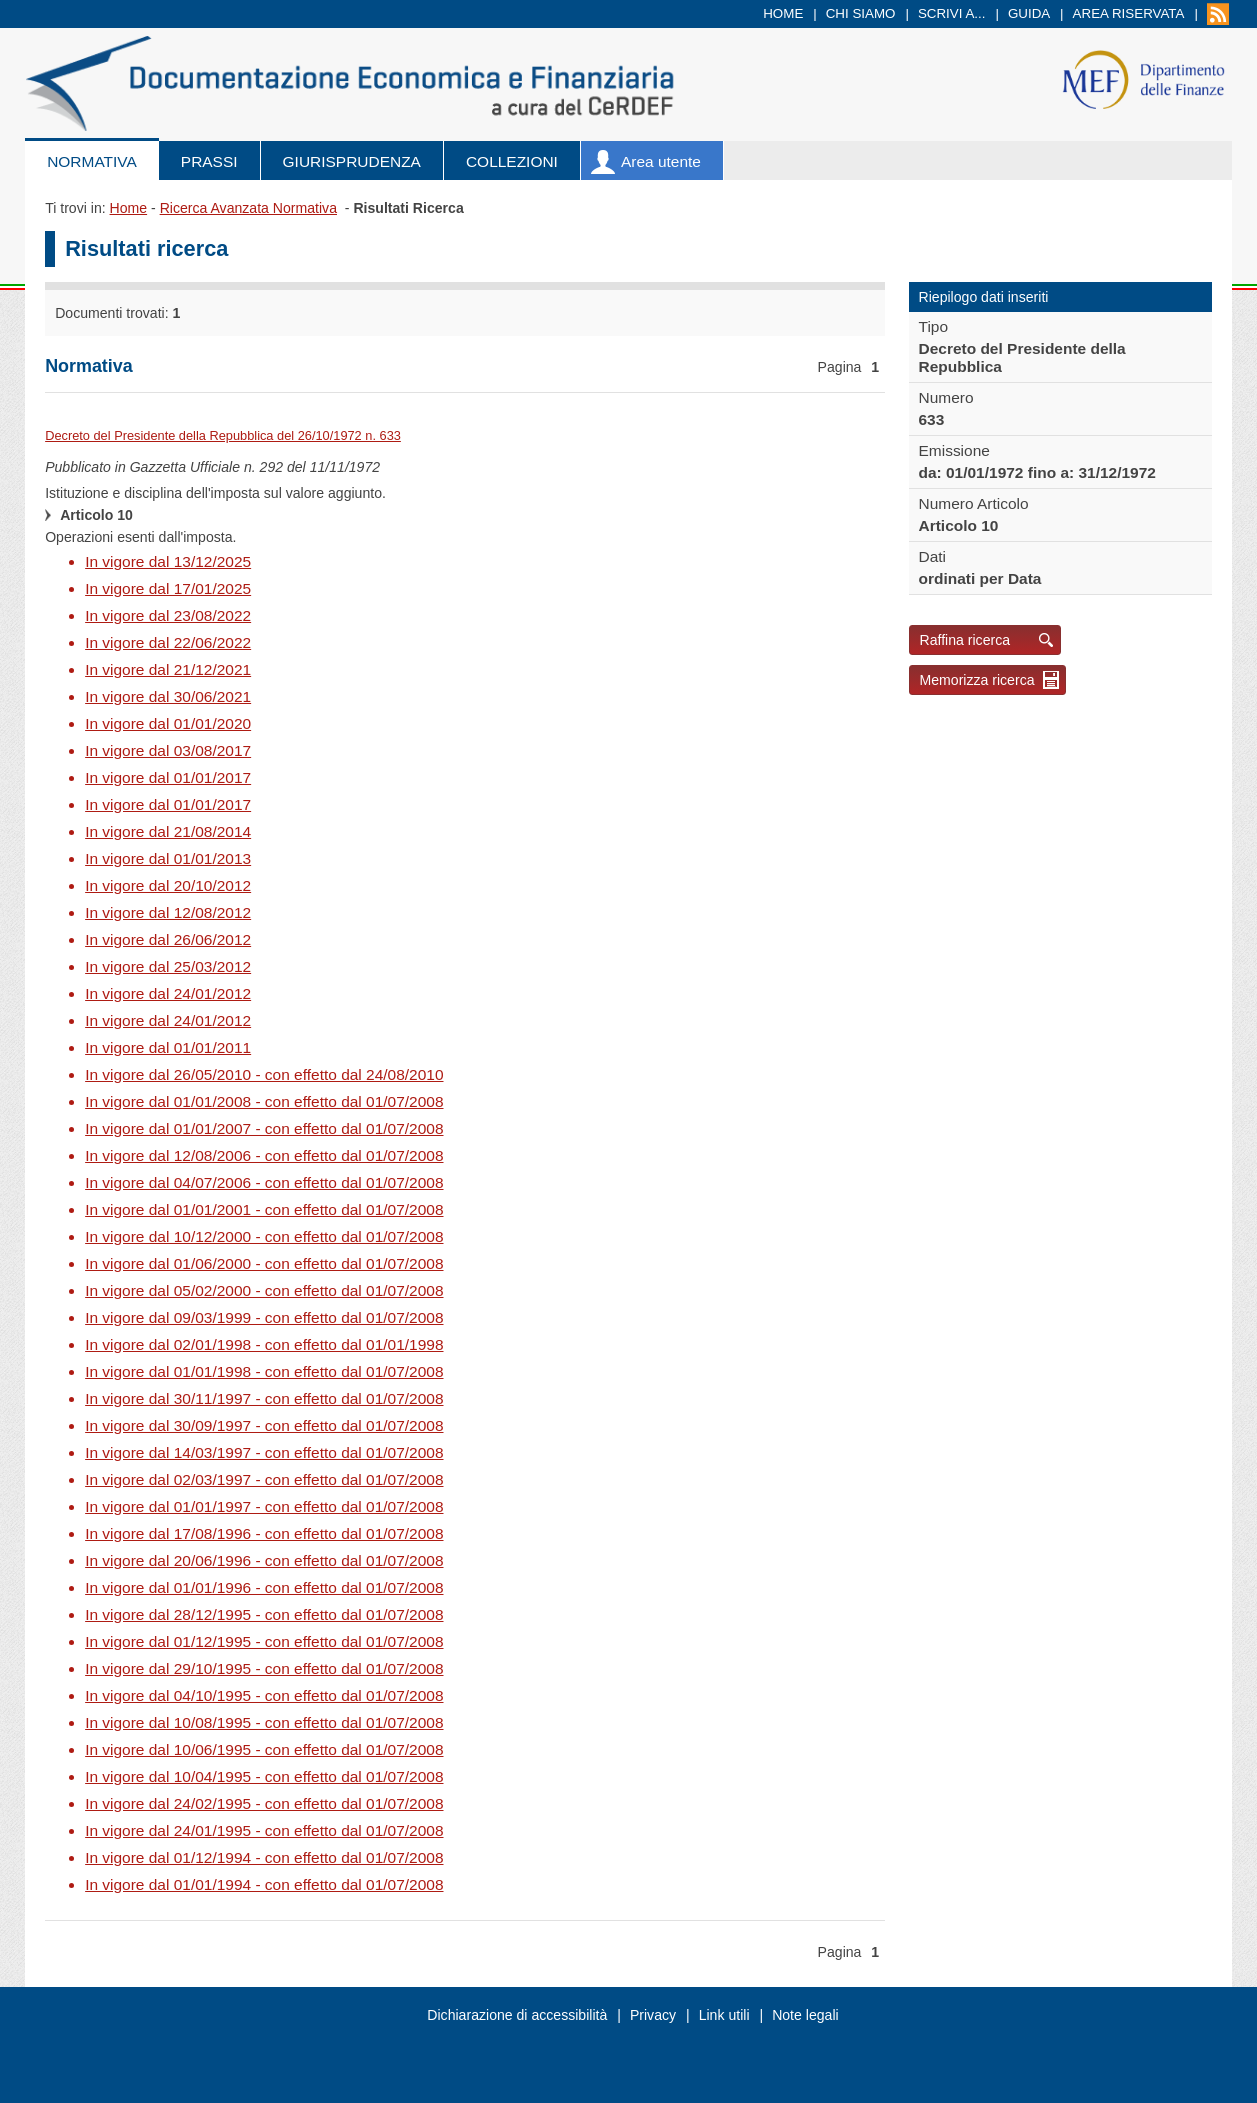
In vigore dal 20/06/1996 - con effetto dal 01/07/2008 (264, 1560)
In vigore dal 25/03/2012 (168, 966)
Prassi (209, 161)
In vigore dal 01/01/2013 (168, 858)
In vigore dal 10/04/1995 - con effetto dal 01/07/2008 (264, 1776)
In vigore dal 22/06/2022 (168, 642)
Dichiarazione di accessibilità (517, 2015)
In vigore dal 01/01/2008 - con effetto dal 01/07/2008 (264, 1101)
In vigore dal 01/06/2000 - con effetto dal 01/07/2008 (264, 1263)
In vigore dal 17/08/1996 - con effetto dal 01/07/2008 (264, 1533)
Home (783, 13)
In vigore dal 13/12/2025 (168, 561)
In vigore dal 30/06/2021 (168, 696)
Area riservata (1129, 13)
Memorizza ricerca (977, 680)
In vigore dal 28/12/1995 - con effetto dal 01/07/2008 (264, 1614)
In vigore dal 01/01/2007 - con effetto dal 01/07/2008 (264, 1128)
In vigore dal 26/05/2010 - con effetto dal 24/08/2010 (264, 1074)
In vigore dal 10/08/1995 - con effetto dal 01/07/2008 (264, 1722)
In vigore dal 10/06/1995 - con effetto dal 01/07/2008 (264, 1749)
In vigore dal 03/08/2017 (168, 750)
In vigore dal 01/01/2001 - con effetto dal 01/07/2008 (264, 1209)
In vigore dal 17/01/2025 (168, 588)
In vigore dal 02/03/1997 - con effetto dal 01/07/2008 (264, 1479)
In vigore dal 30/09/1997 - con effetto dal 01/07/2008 (264, 1425)
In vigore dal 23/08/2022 (168, 615)
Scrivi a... (952, 13)
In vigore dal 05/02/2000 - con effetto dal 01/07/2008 (264, 1290)
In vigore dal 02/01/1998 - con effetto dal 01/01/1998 (264, 1344)
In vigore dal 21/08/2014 (168, 831)
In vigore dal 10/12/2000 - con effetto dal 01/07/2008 (264, 1236)
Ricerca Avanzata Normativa (248, 208)
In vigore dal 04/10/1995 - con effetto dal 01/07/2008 (264, 1695)
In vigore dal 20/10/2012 (168, 885)
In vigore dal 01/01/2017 (168, 777)
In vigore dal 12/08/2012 (168, 912)
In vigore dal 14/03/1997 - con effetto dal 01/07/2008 (264, 1452)
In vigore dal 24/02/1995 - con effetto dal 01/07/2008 (264, 1803)
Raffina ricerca (965, 640)
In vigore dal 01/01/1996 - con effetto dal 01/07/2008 (264, 1587)
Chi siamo (861, 13)
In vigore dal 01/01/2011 (168, 1047)
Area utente (661, 161)
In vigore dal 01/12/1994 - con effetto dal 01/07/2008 (264, 1857)
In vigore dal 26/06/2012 (168, 939)
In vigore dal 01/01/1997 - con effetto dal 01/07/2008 (264, 1506)
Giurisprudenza (352, 161)
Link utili (724, 2015)
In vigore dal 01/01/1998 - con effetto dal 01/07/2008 (264, 1371)
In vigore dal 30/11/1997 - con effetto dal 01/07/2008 (264, 1398)
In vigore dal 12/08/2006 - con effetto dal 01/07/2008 (264, 1155)
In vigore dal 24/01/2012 (168, 993)
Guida (1029, 13)
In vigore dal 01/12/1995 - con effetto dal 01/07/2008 (264, 1641)
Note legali (805, 2015)
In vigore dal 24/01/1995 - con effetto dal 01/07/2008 (264, 1830)
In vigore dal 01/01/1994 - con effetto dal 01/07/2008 (264, 1884)
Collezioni (512, 161)
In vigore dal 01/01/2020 (168, 723)
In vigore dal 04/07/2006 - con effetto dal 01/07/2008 (264, 1182)
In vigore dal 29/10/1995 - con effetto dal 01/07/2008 (264, 1668)
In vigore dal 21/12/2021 (168, 669)
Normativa (92, 161)
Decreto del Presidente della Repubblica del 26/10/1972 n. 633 (223, 435)
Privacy (653, 2015)
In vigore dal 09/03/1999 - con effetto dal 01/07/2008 (264, 1317)
